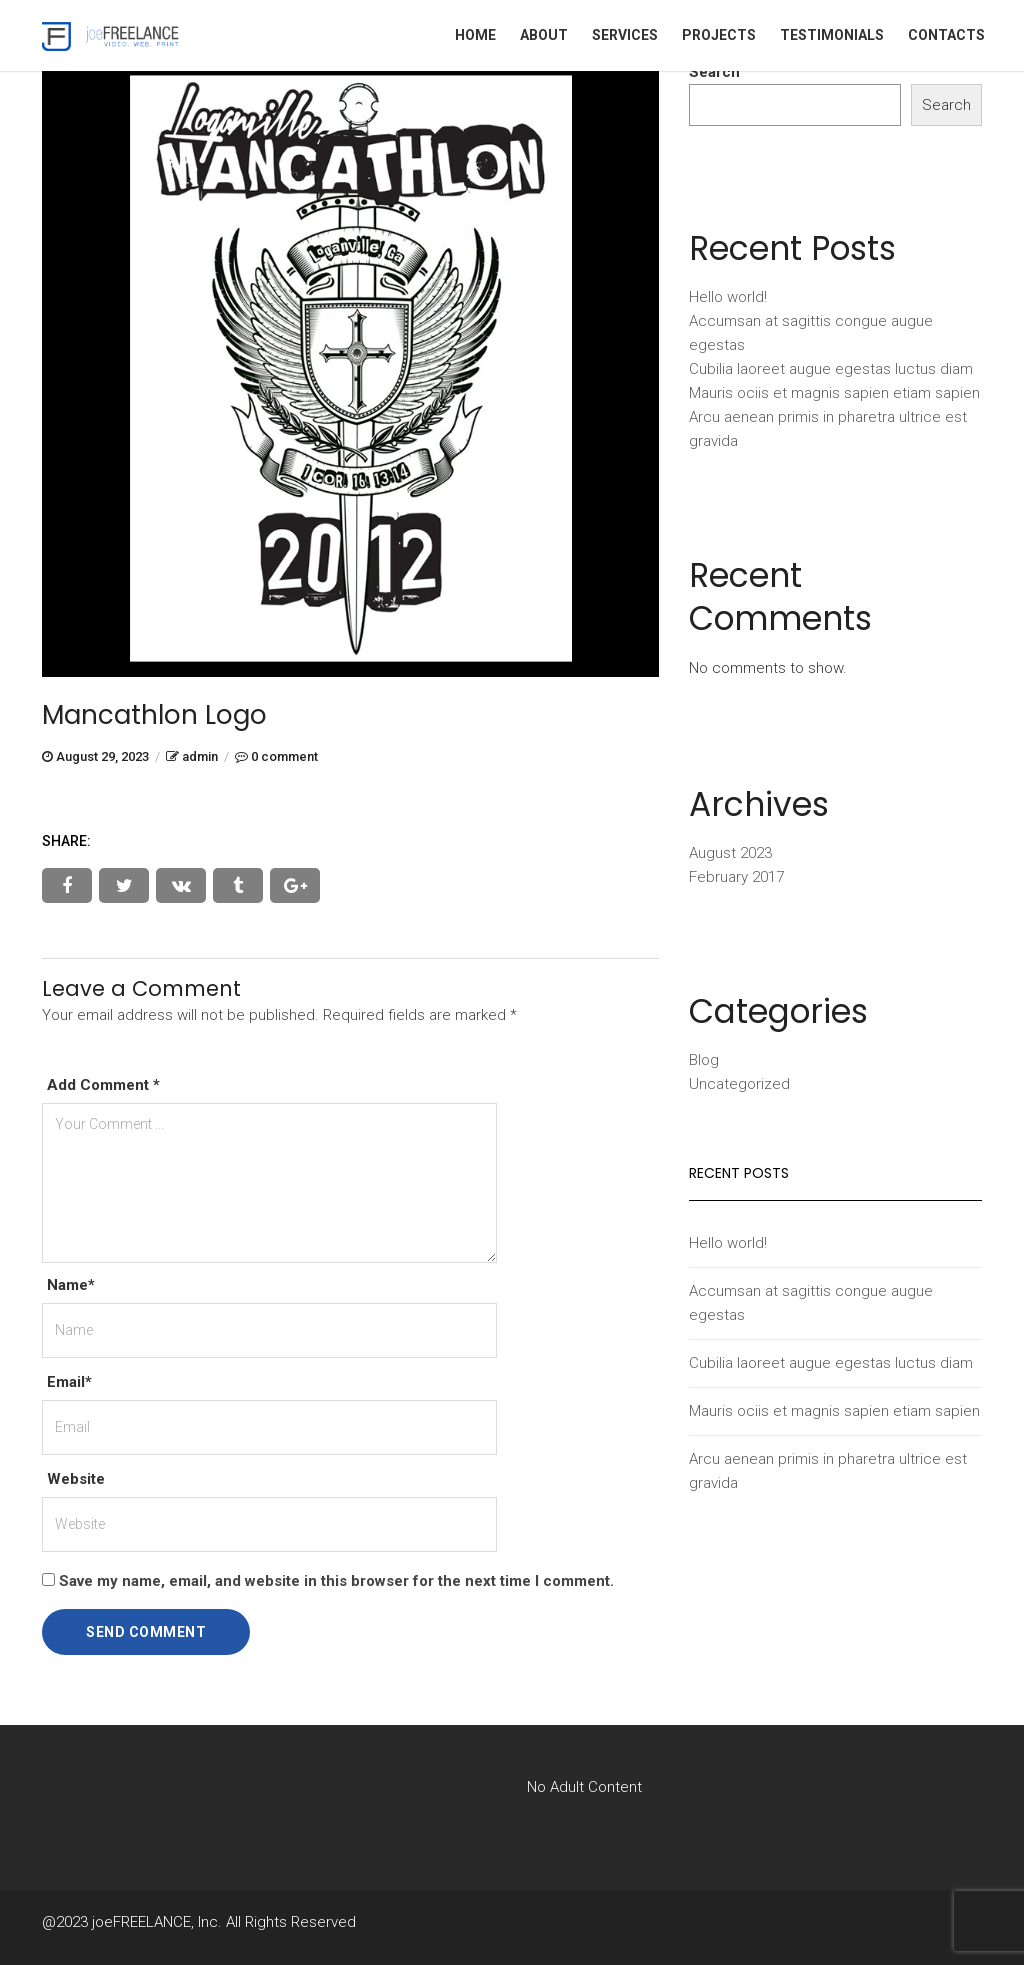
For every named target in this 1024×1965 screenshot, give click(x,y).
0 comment (284, 756)
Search (714, 72)
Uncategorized (739, 1084)
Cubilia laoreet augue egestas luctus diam (831, 369)
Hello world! (728, 297)
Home (475, 35)
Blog (704, 1060)
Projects (719, 35)
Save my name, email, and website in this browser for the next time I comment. (336, 1581)
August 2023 (730, 853)
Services (625, 35)
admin (200, 756)
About (544, 35)
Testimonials (832, 35)
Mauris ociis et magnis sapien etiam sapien (834, 393)
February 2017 (736, 877)
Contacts (946, 35)
